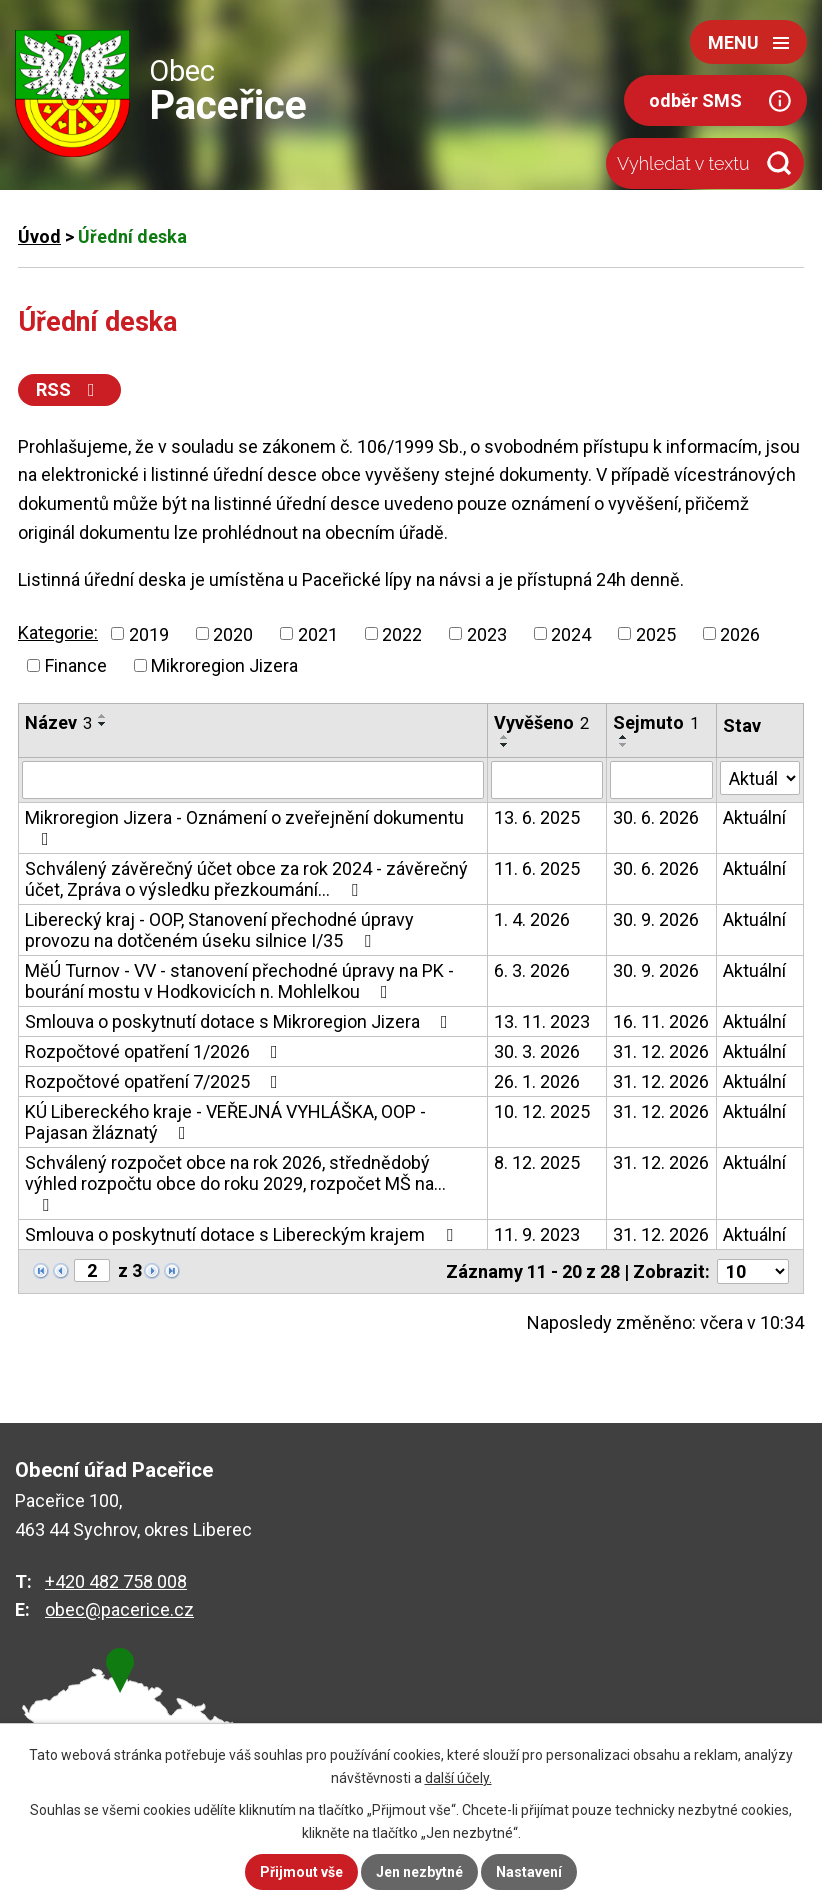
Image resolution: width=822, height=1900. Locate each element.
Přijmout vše (301, 1872)
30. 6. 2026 (656, 817)
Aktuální (754, 817)
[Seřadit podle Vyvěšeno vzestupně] (505, 737)
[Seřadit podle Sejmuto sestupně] (624, 745)
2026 (740, 633)
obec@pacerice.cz (119, 1609)
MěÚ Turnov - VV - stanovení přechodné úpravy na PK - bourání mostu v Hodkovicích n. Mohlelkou (239, 981)
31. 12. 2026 (661, 1051)
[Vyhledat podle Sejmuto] (661, 780)
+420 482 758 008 (116, 1581)
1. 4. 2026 (532, 919)
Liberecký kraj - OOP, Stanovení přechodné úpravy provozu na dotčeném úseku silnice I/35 (219, 930)
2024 (571, 633)
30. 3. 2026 (537, 1051)
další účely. (458, 1778)
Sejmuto (656, 722)
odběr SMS (695, 100)
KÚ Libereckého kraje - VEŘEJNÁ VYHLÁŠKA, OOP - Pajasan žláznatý (225, 1122)
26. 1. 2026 (537, 1081)
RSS (69, 389)
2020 (233, 633)
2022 (402, 633)
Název (58, 722)
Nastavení (529, 1872)
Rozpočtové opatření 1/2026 (155, 1051)
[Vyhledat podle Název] (253, 780)
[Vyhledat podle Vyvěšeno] (547, 780)
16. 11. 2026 (661, 1021)
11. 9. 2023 (537, 1234)
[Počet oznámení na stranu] (753, 1271)
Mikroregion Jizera (224, 665)
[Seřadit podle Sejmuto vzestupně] (624, 737)
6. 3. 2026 (532, 970)
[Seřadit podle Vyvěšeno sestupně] (505, 745)
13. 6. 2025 (537, 817)
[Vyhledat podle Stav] (760, 778)
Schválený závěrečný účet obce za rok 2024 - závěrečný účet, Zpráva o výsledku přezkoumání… (246, 879)
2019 (149, 633)
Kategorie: (58, 632)
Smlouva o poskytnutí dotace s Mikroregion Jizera (240, 1021)
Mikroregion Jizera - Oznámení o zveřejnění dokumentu (244, 827)
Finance (76, 665)
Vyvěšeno (541, 722)
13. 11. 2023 (542, 1021)
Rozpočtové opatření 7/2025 (155, 1081)
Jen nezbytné (419, 1872)
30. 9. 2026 (656, 919)
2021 (318, 633)
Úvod (39, 236)
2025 (656, 633)
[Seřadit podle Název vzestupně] (103, 716)
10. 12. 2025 (542, 1111)
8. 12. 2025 (537, 1162)
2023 (487, 633)
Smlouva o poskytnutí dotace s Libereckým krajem (243, 1234)
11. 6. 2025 (537, 868)
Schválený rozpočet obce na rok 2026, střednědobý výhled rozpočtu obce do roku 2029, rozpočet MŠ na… (235, 1183)
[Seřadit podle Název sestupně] (103, 724)
